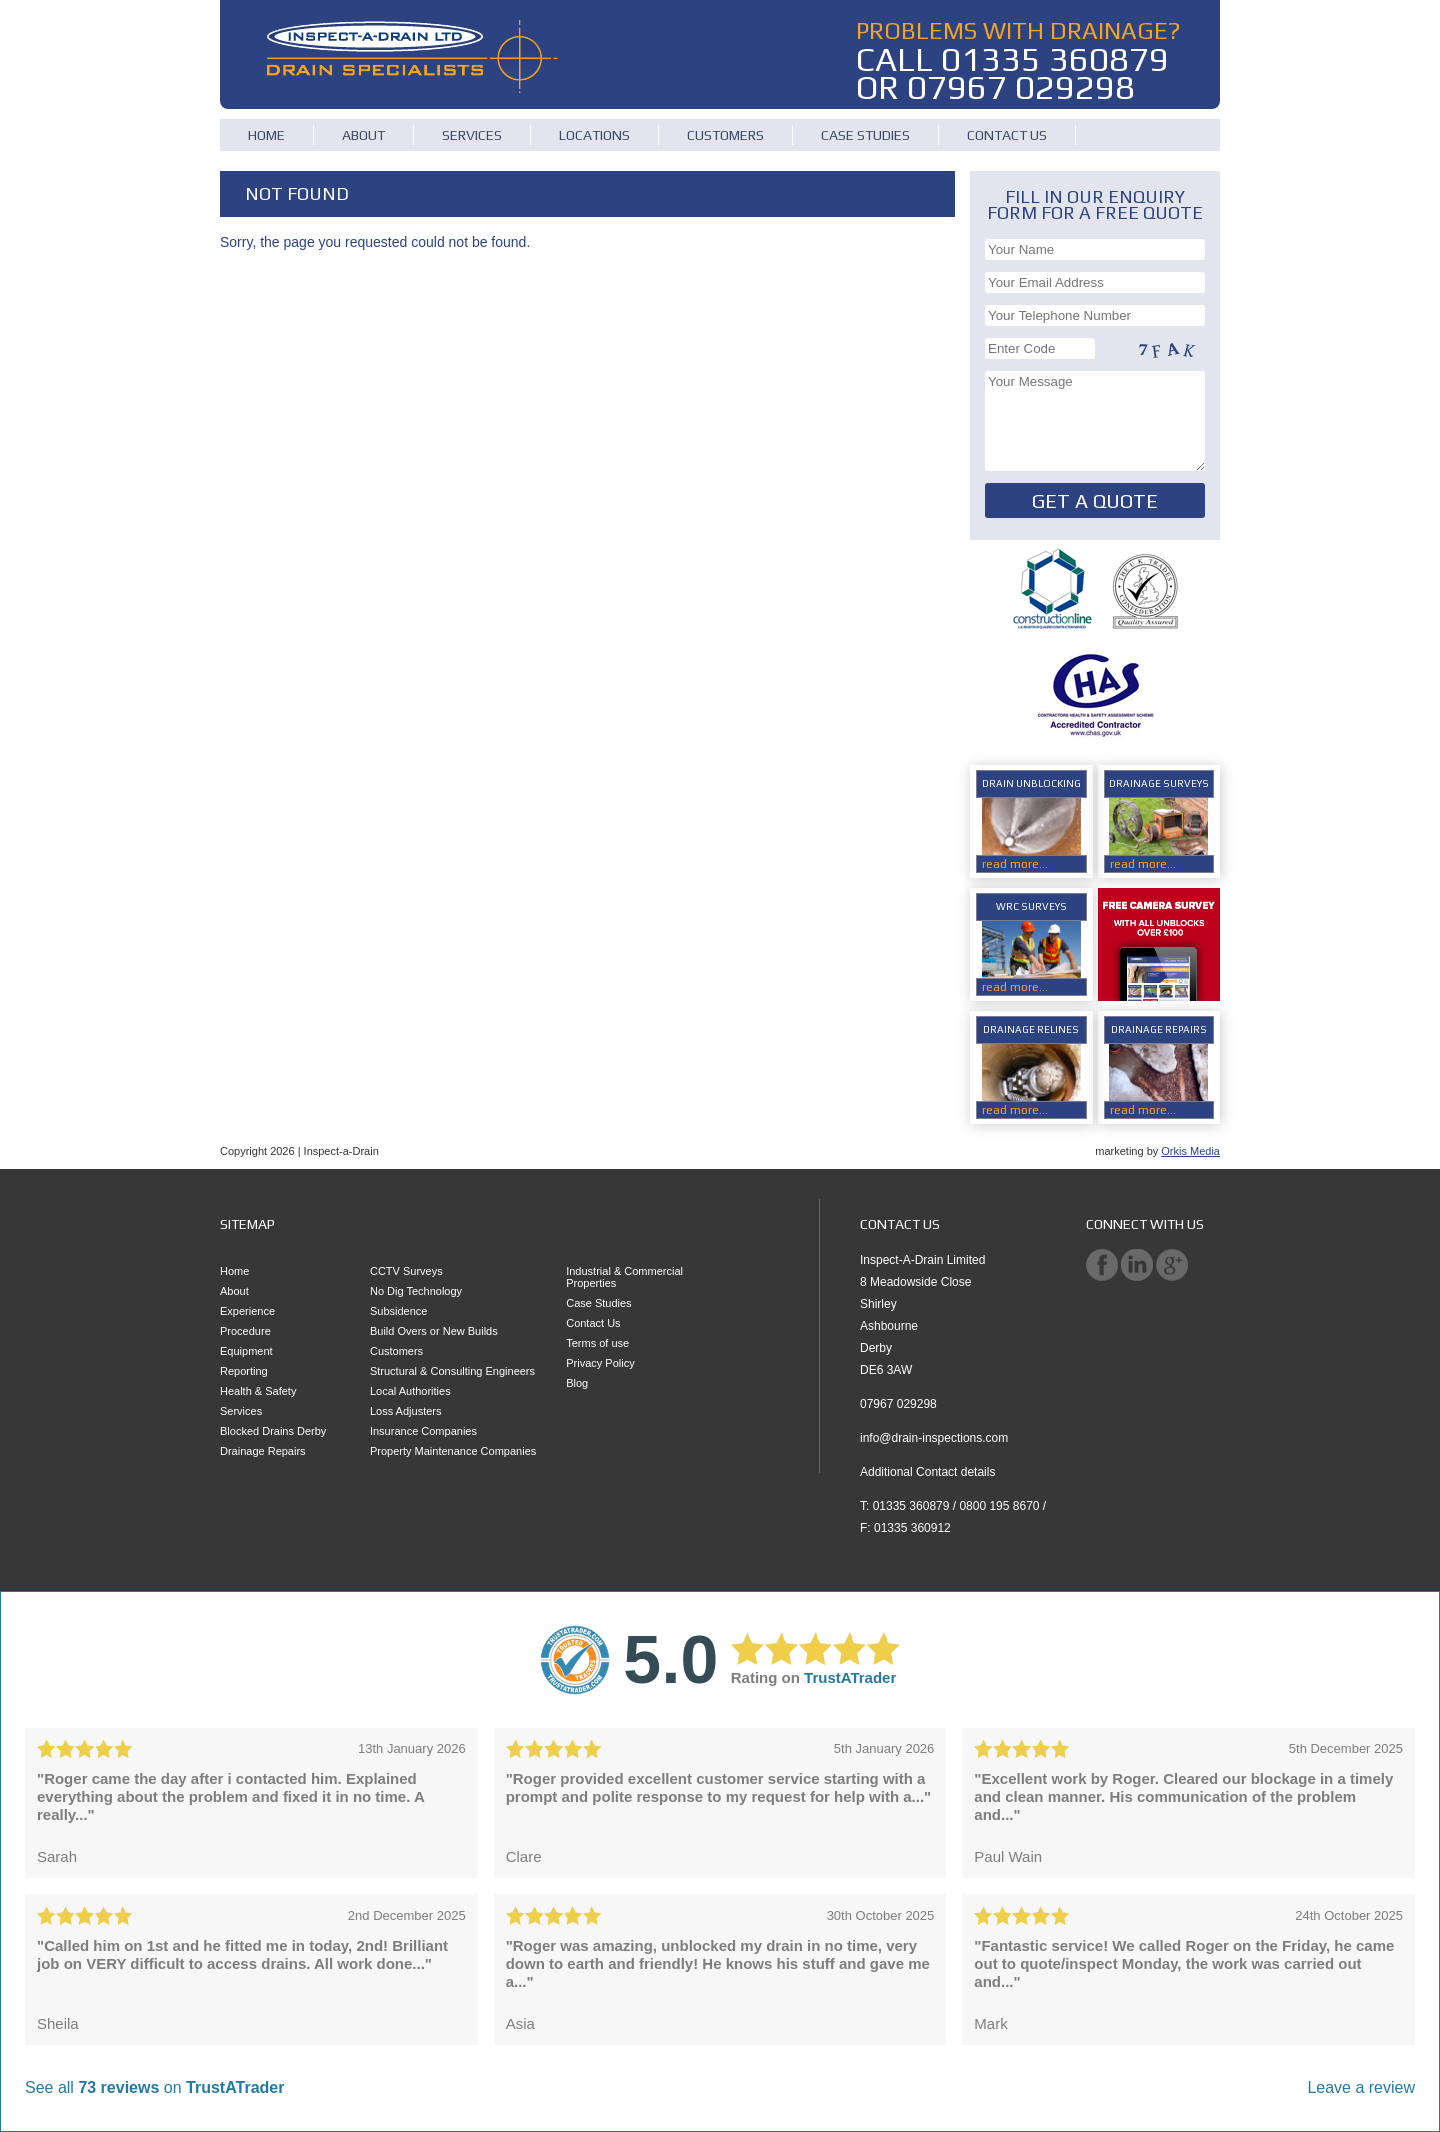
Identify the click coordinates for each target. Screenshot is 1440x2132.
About (363, 135)
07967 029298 (1021, 86)
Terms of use (597, 1343)
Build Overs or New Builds (434, 1331)
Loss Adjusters (406, 1411)
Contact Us (1007, 135)
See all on (154, 2087)
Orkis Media (1190, 1151)
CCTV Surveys (406, 1271)
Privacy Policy (600, 1363)
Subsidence (399, 1311)
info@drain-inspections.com (934, 1438)
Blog (577, 1383)
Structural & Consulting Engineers (452, 1371)
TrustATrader (850, 1677)
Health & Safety (258, 1391)
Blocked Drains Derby (273, 1431)
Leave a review (1361, 2087)
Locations (594, 135)
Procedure (245, 1331)
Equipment (246, 1351)
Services (472, 135)
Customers (725, 135)
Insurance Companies (423, 1431)
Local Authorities (410, 1391)
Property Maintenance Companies (453, 1451)
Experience (247, 1311)
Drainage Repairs (263, 1451)
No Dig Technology (416, 1291)
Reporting (244, 1371)
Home (266, 135)
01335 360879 (1055, 58)
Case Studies (865, 135)
